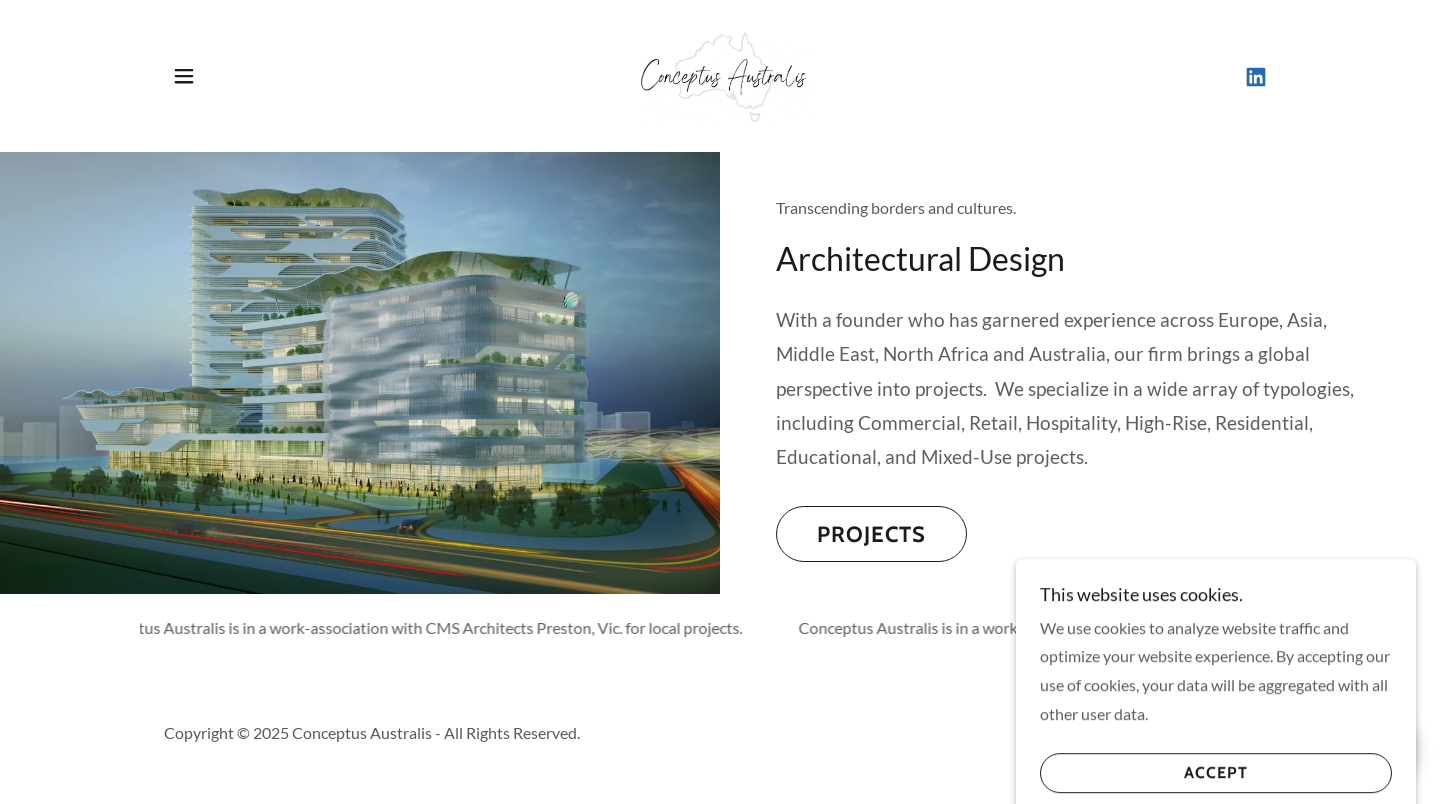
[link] (720, 73)
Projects (871, 534)
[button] (184, 76)
